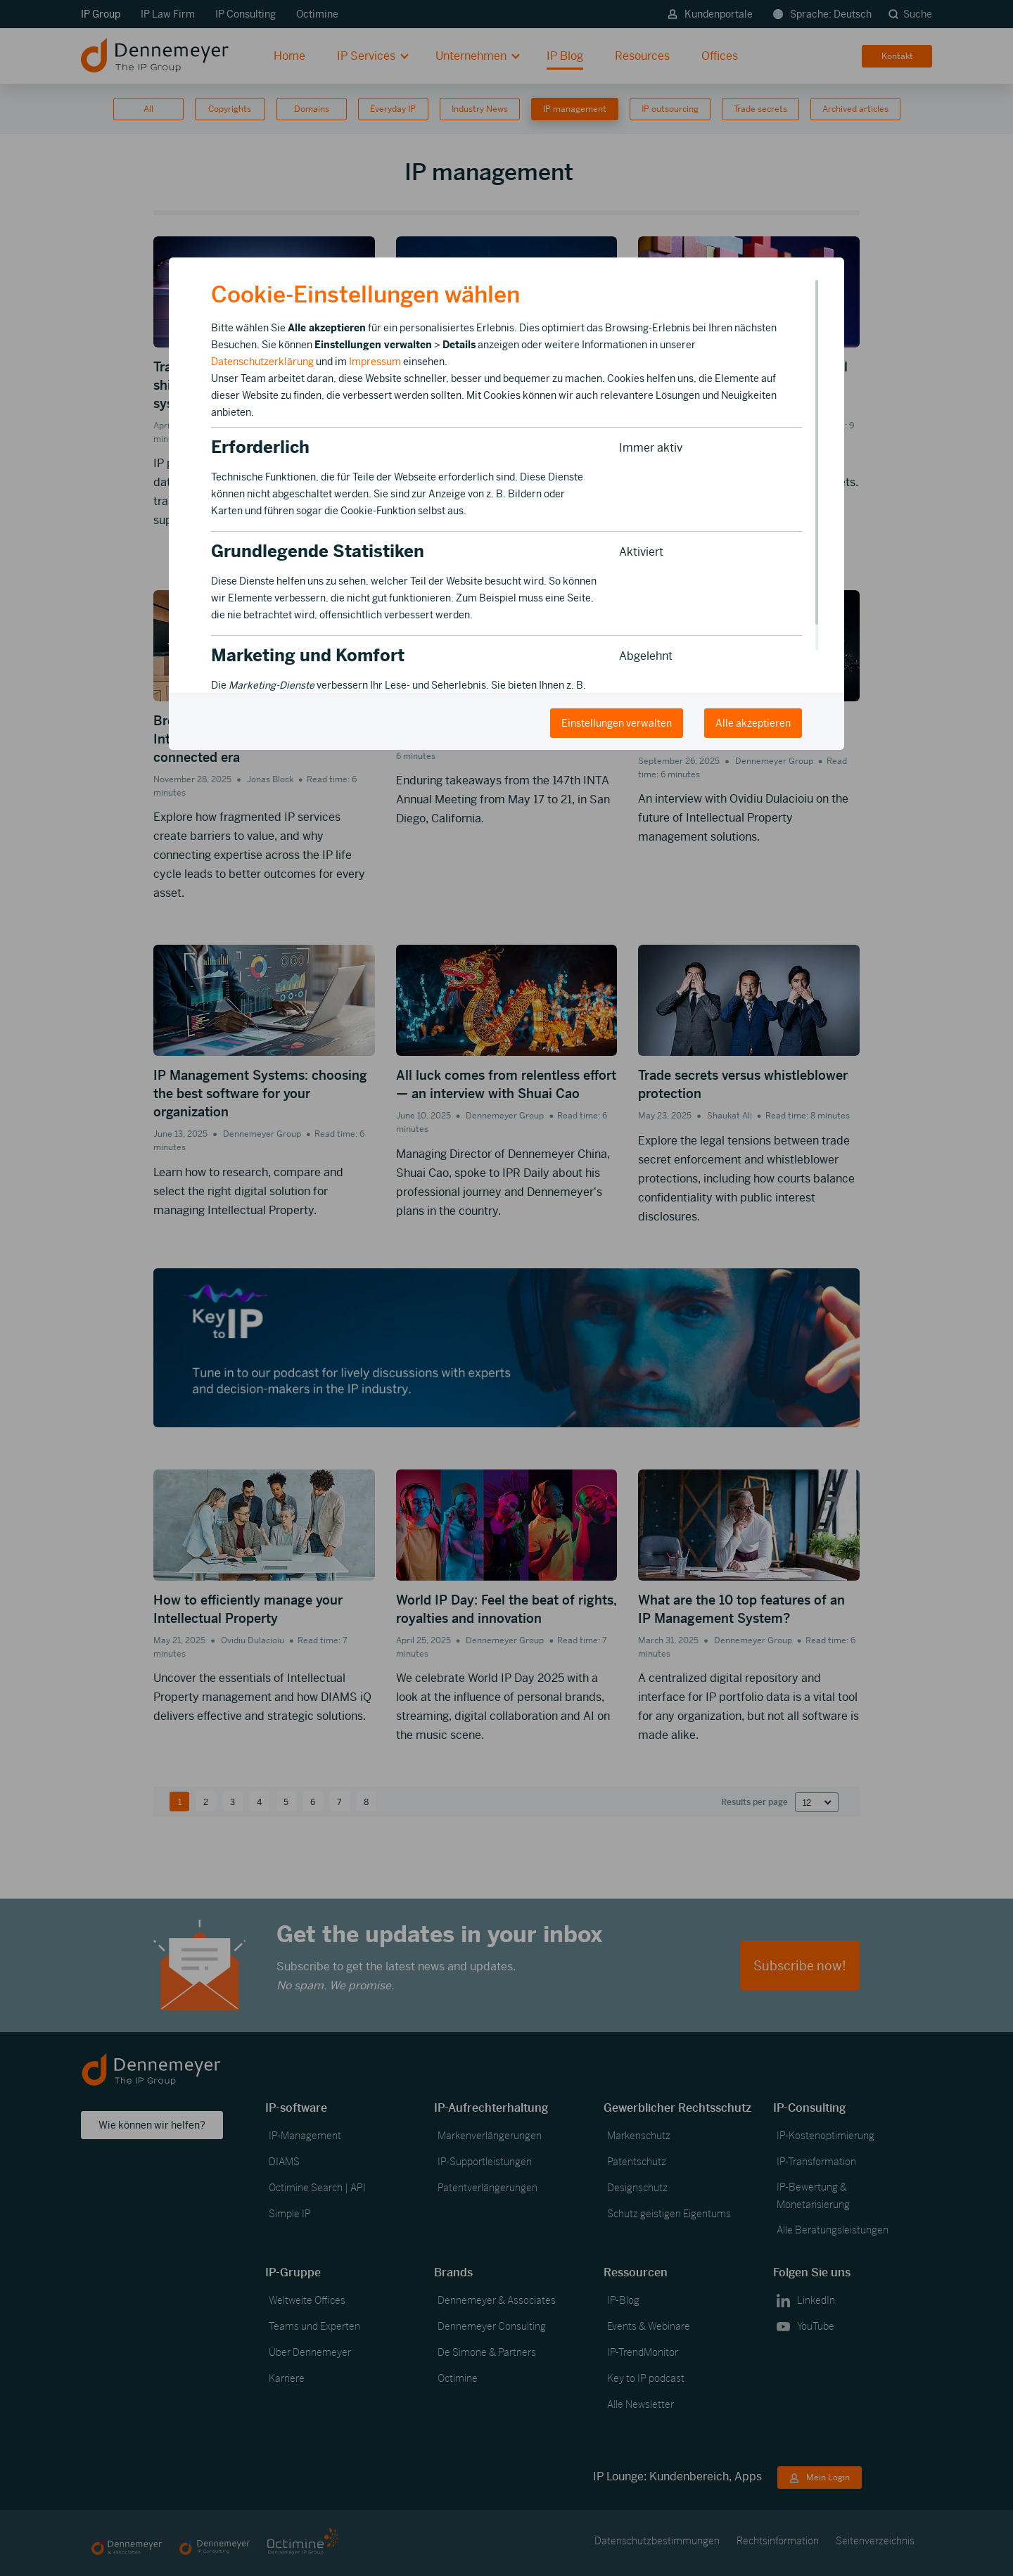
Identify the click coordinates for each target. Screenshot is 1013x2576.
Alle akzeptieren (753, 723)
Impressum (375, 361)
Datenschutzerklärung (262, 361)
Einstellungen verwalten (616, 723)
